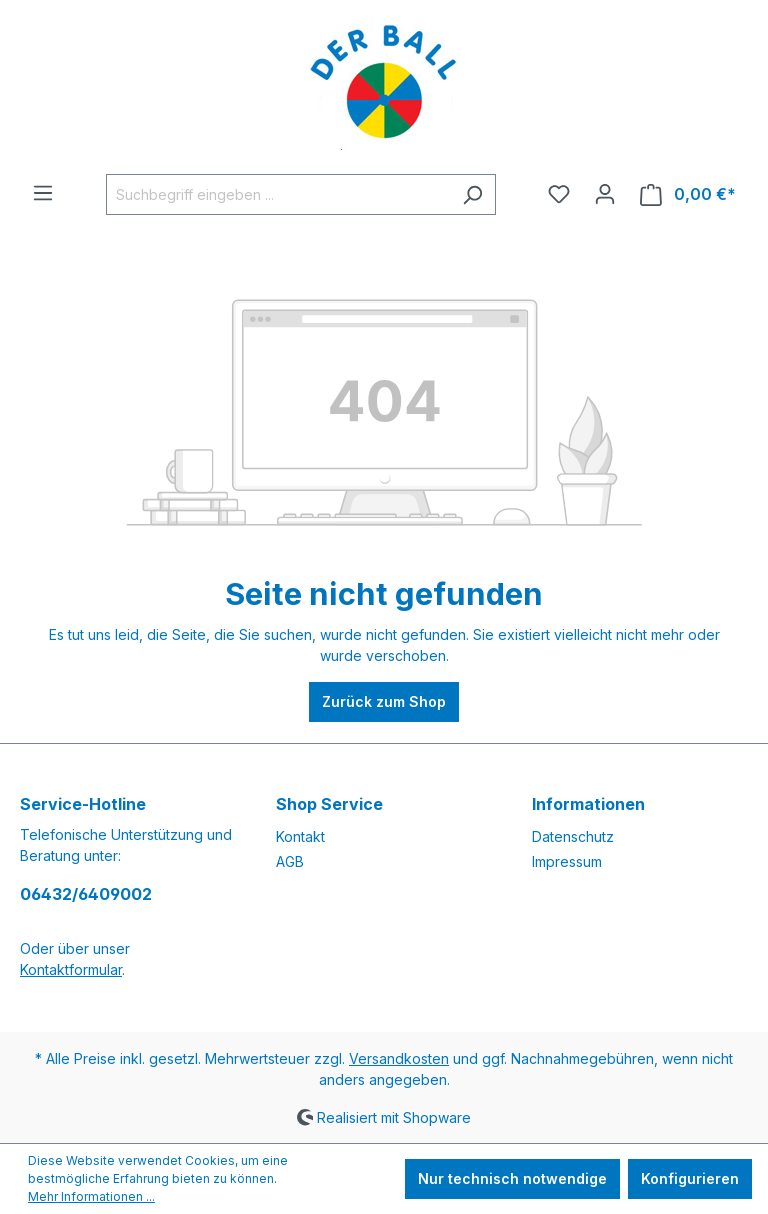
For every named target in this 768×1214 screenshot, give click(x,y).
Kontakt (300, 836)
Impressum (567, 861)
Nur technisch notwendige (512, 1178)
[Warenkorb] (688, 194)
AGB (290, 861)
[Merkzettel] (559, 194)
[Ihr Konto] (605, 194)
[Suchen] (472, 194)
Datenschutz (573, 836)
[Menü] (43, 193)
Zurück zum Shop (384, 701)
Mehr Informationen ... (91, 1196)
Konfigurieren (690, 1178)
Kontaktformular (71, 969)
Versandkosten (399, 1058)
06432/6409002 (86, 894)
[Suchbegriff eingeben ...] (278, 194)
